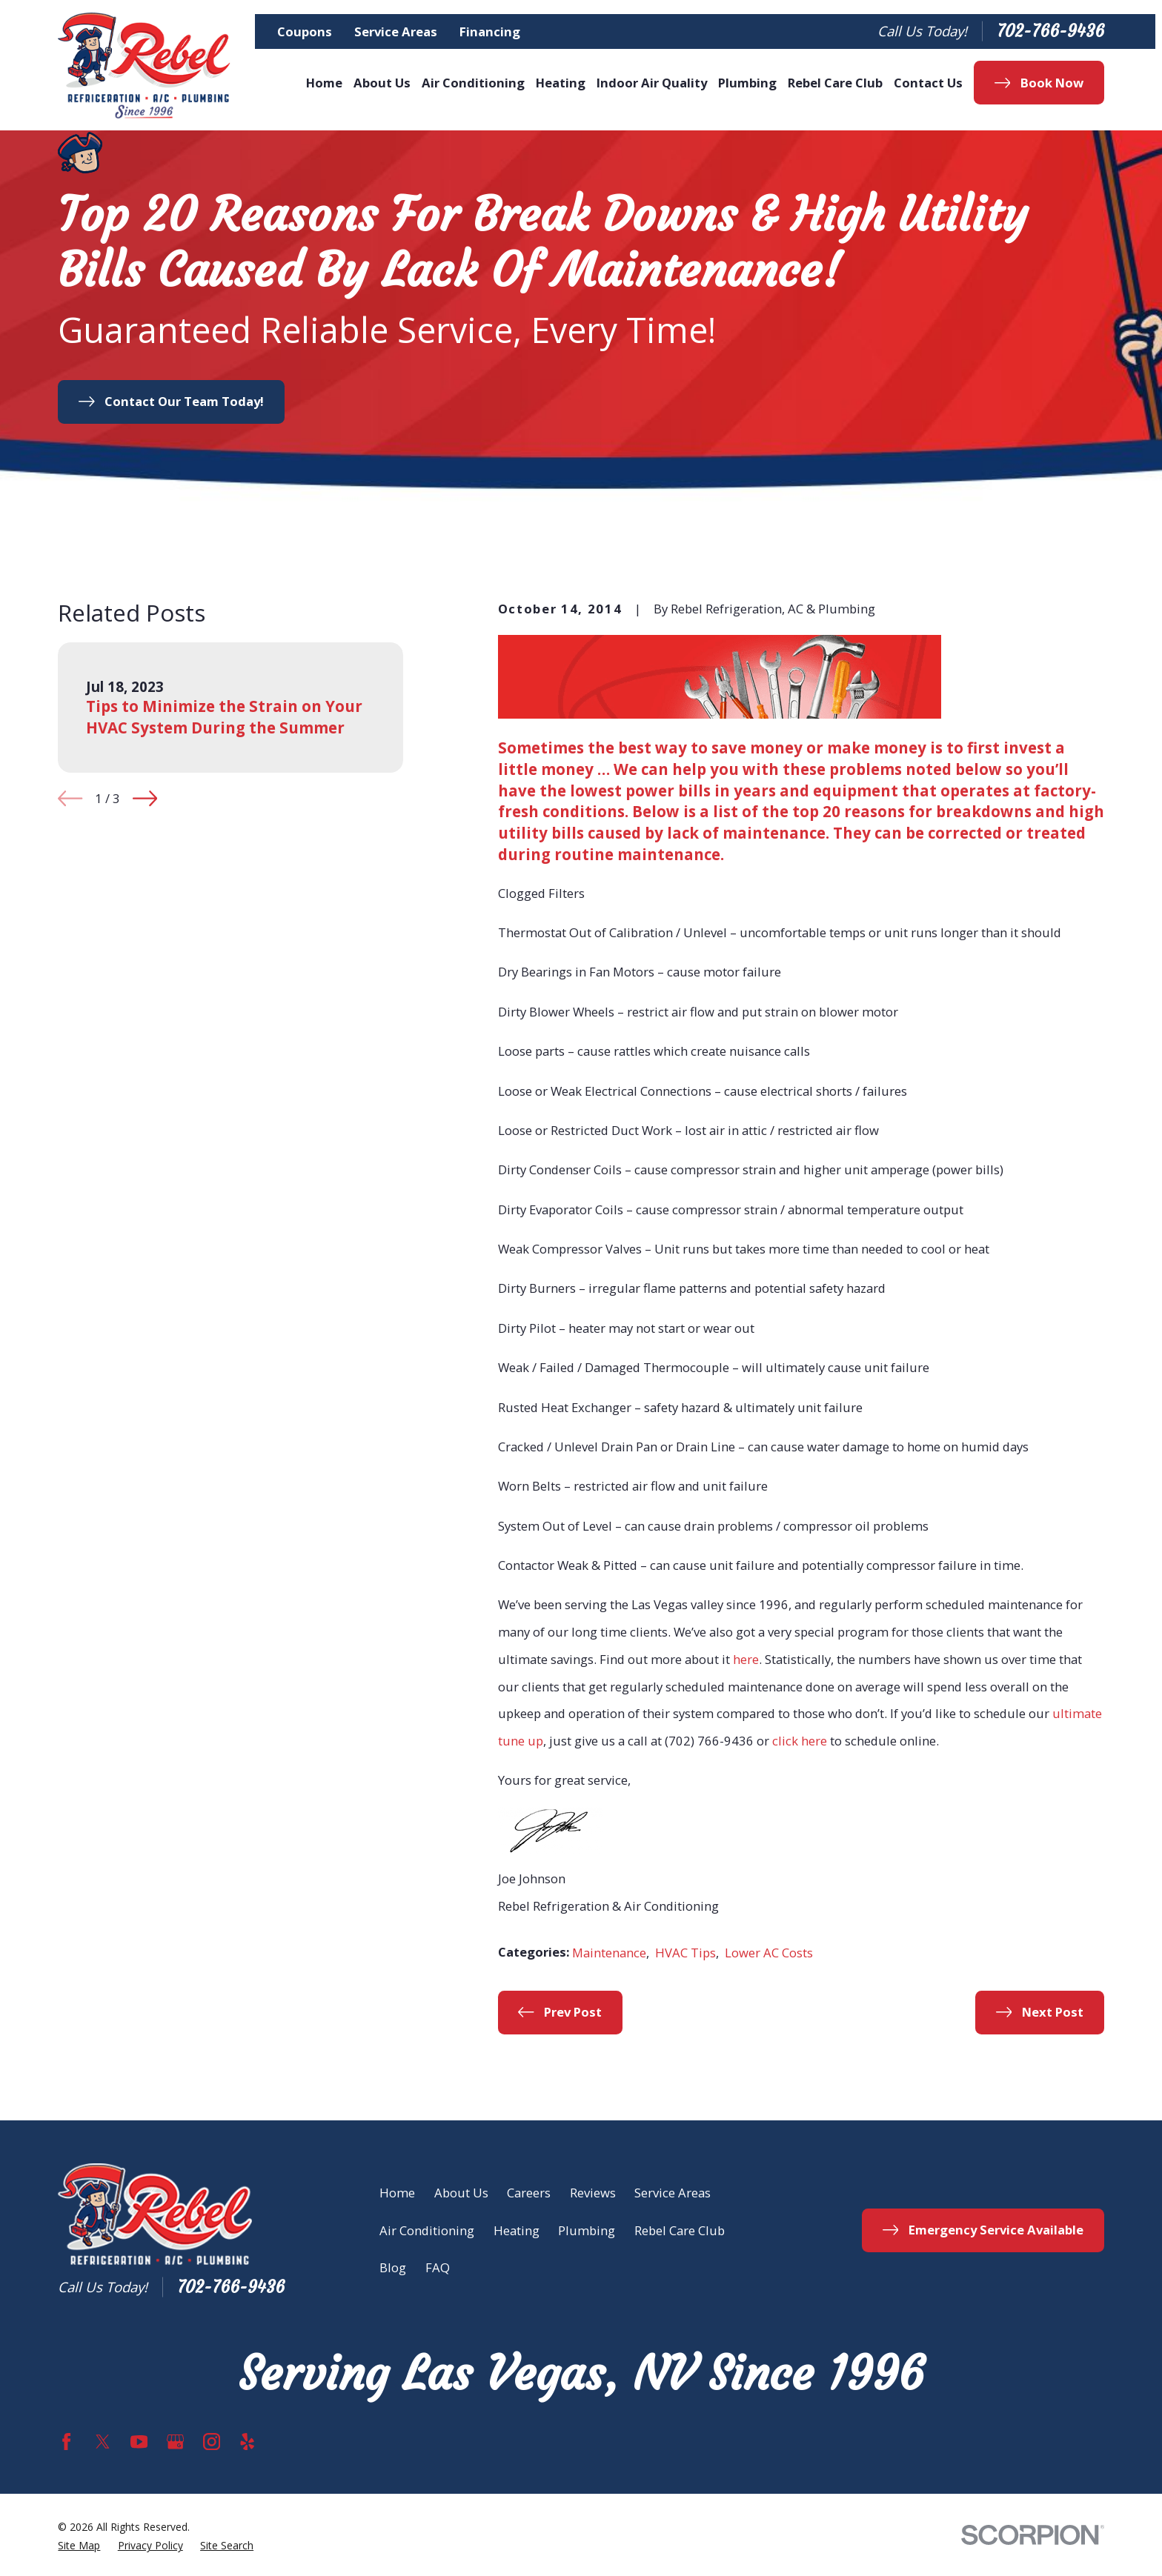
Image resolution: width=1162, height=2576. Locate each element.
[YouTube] (138, 2441)
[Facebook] (66, 2441)
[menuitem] (79, 2546)
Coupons (304, 31)
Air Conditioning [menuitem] (473, 82)
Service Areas (395, 31)
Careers (529, 2192)
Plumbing (586, 2230)
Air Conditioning (426, 2230)
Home (397, 2192)
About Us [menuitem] (382, 82)
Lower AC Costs (769, 1952)
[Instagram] (211, 2441)
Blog (392, 2267)
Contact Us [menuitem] (928, 82)
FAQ (437, 2267)
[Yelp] (247, 2441)
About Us (461, 2192)
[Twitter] (102, 2441)
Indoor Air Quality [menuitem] (652, 82)
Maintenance (609, 1952)
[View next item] (145, 798)
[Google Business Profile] (175, 2441)
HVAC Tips (685, 1952)
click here (799, 1740)
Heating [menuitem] (560, 82)
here (746, 1659)
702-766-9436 (1050, 31)
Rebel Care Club (679, 2230)
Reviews (593, 2192)
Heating (517, 2230)
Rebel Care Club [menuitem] (835, 82)
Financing (489, 31)
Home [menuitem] (324, 82)
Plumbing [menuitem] (747, 82)
